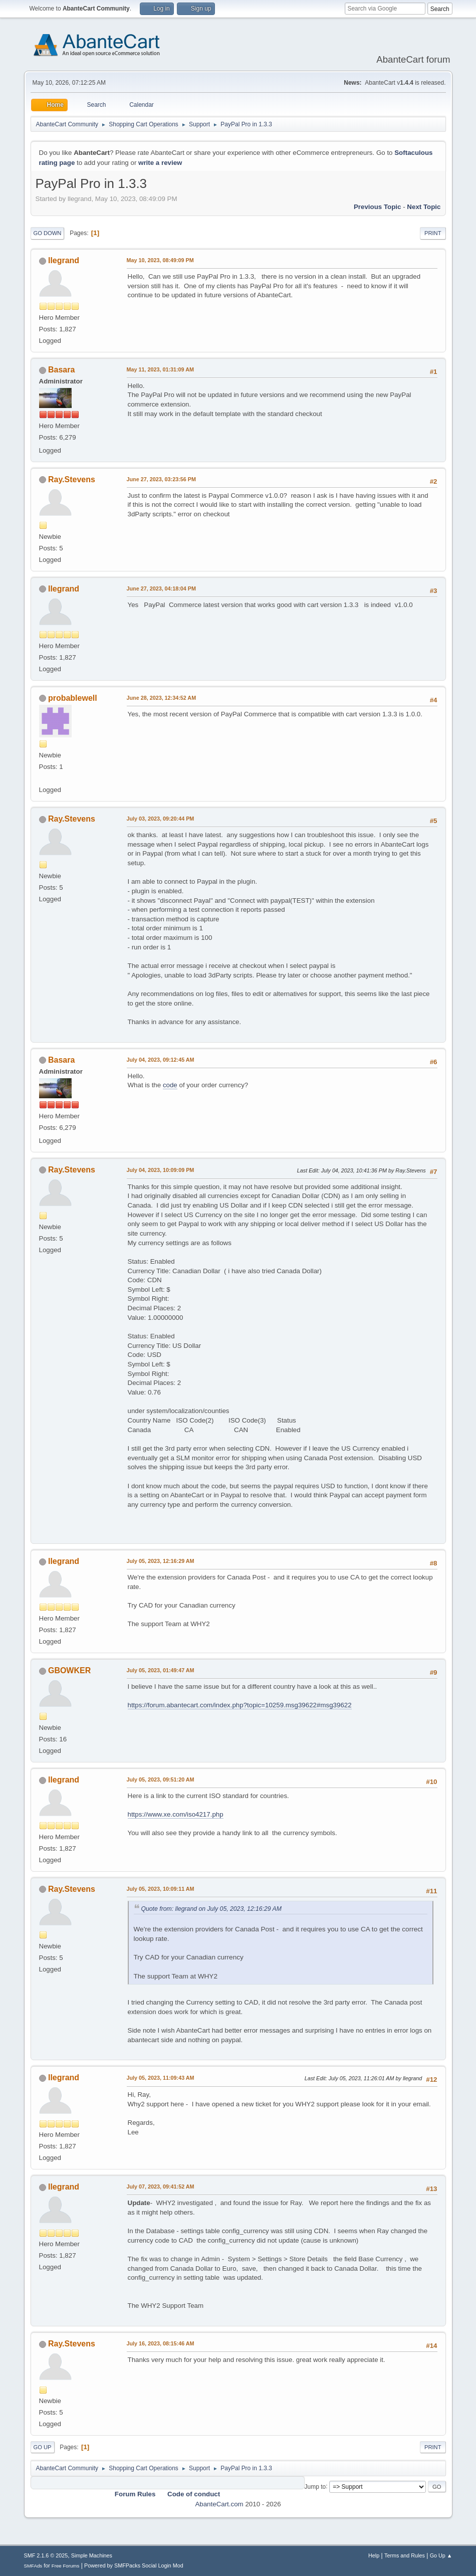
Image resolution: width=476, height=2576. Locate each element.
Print (432, 233)
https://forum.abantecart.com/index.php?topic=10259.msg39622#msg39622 (240, 1705)
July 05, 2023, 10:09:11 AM (160, 1889)
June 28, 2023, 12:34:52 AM (161, 698)
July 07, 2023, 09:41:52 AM (160, 2187)
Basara (61, 369)
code (170, 1085)
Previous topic (377, 207)
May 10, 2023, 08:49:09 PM (160, 260)
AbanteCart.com (219, 2504)
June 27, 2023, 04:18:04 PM (161, 588)
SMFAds (33, 2565)
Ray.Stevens (71, 479)
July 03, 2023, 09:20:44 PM (160, 819)
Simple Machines (91, 2555)
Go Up (43, 2447)
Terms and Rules (404, 2555)
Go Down (48, 233)
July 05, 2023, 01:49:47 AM (160, 1670)
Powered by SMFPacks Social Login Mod (133, 2565)
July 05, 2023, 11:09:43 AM (160, 2078)
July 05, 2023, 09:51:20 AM (160, 1779)
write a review (160, 162)
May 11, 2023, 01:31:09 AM (160, 369)
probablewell (72, 698)
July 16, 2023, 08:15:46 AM (160, 2343)
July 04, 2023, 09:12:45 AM (160, 1060)
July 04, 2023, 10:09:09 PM (160, 1170)
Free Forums (66, 2565)
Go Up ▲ (441, 2555)
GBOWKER (69, 1670)
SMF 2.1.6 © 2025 (46, 2555)
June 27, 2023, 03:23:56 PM (161, 479)
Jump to (315, 2486)
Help (373, 2555)
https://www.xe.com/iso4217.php (175, 1814)
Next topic (423, 207)
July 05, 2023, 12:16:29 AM (160, 1561)
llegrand (63, 260)
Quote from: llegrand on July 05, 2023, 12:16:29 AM (211, 1908)
